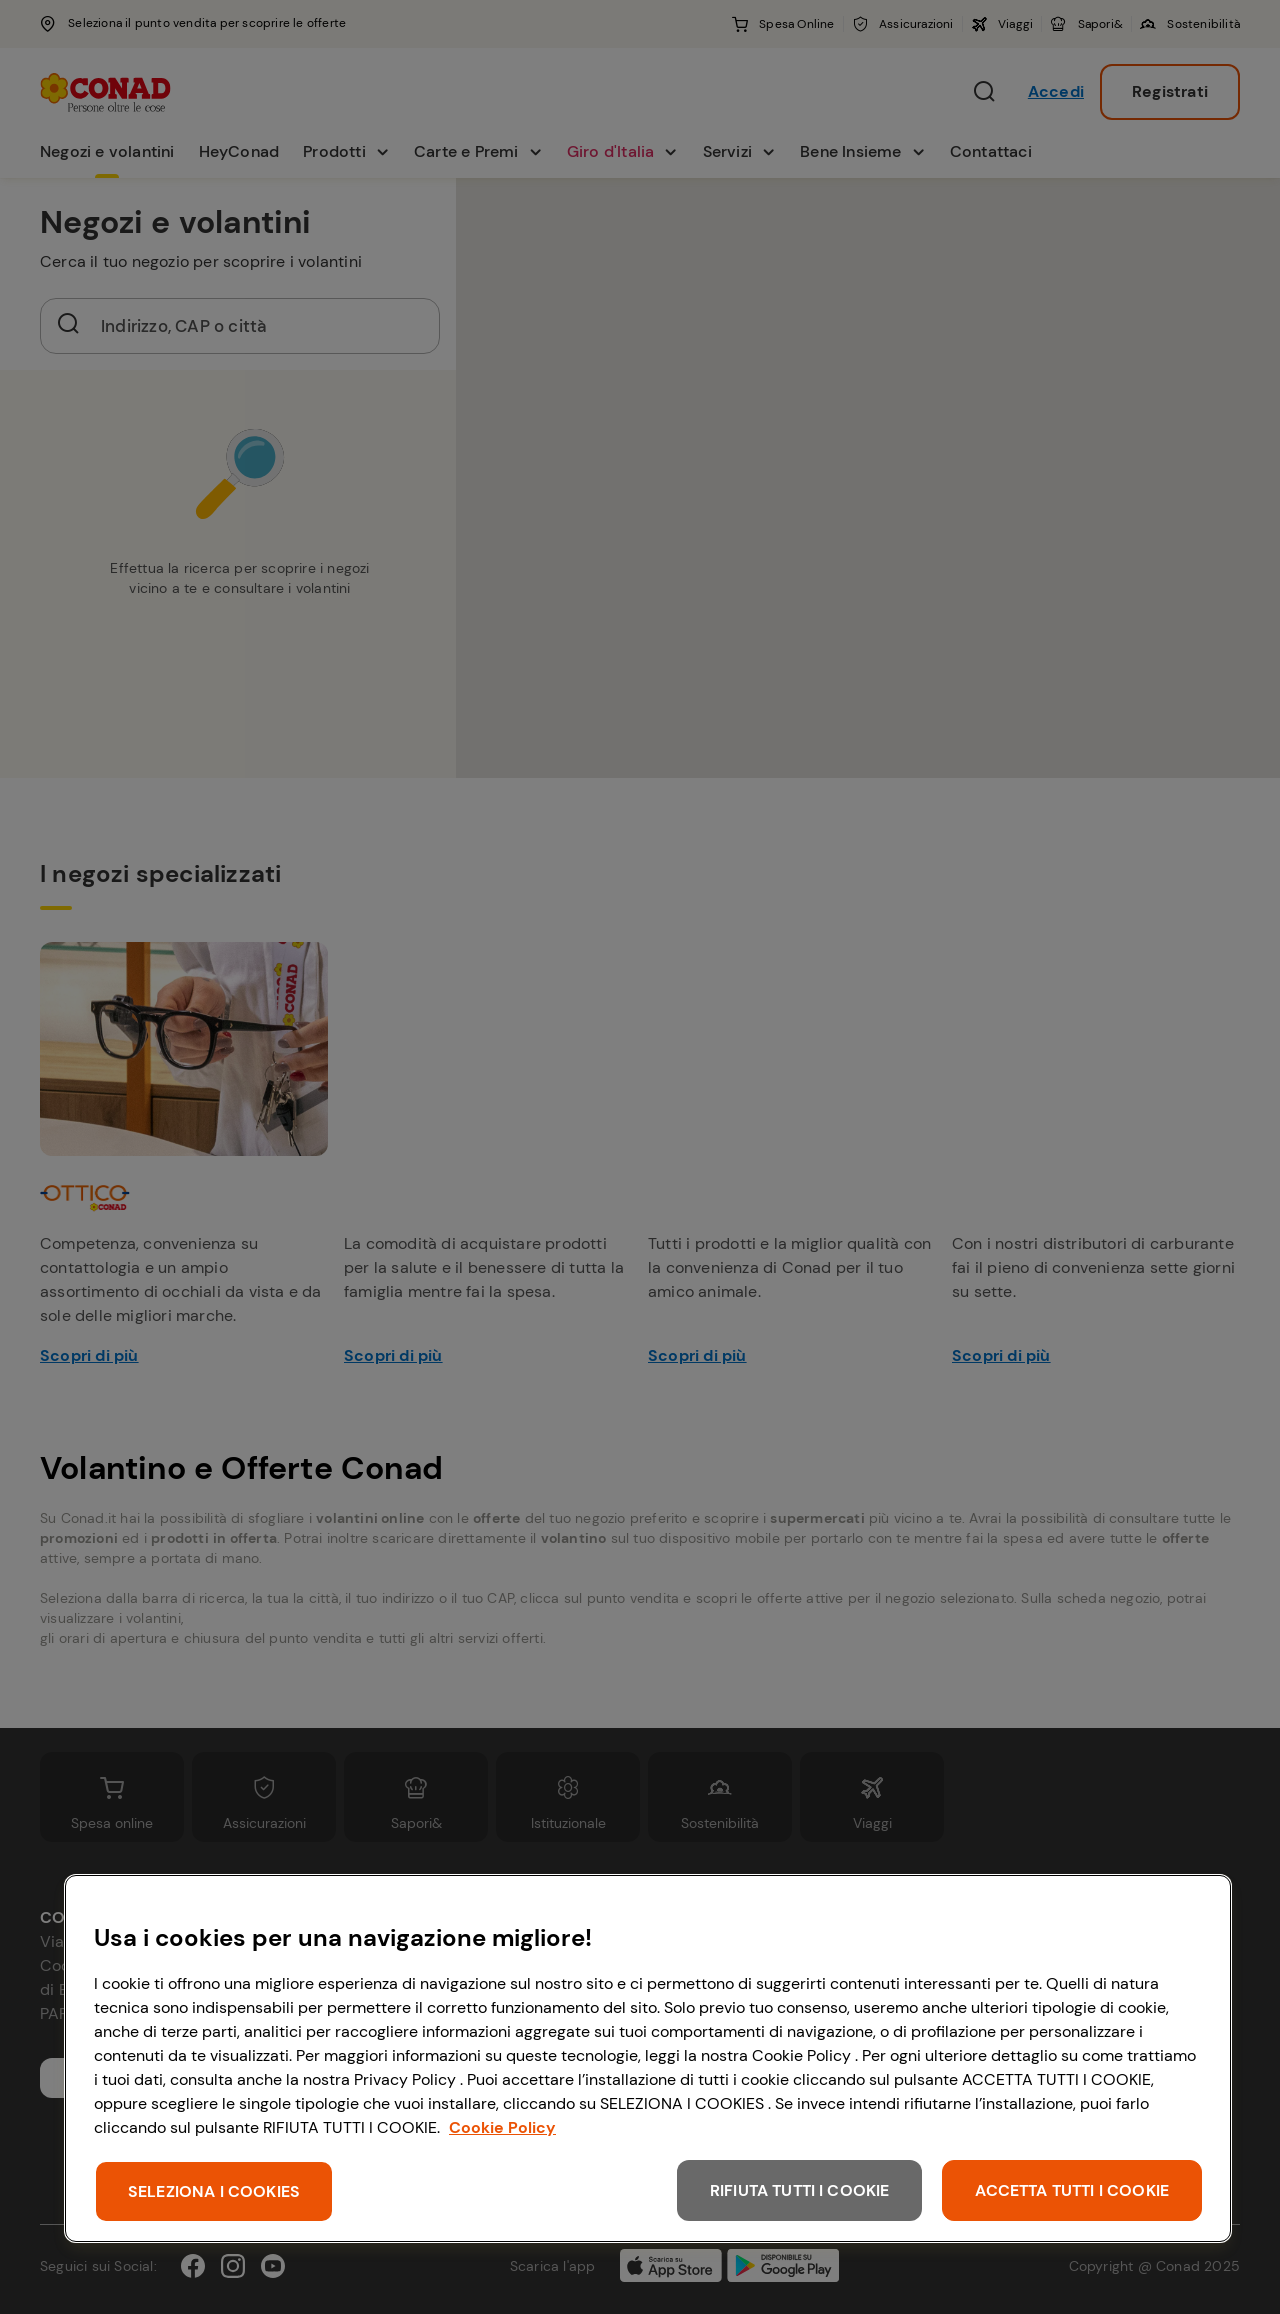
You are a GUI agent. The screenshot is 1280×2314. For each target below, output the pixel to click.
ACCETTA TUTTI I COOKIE (1072, 2190)
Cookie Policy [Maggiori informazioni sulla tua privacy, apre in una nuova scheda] (502, 2127)
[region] (648, 2058)
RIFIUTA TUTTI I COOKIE (800, 2190)
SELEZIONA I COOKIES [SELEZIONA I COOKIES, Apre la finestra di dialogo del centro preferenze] (214, 2191)
